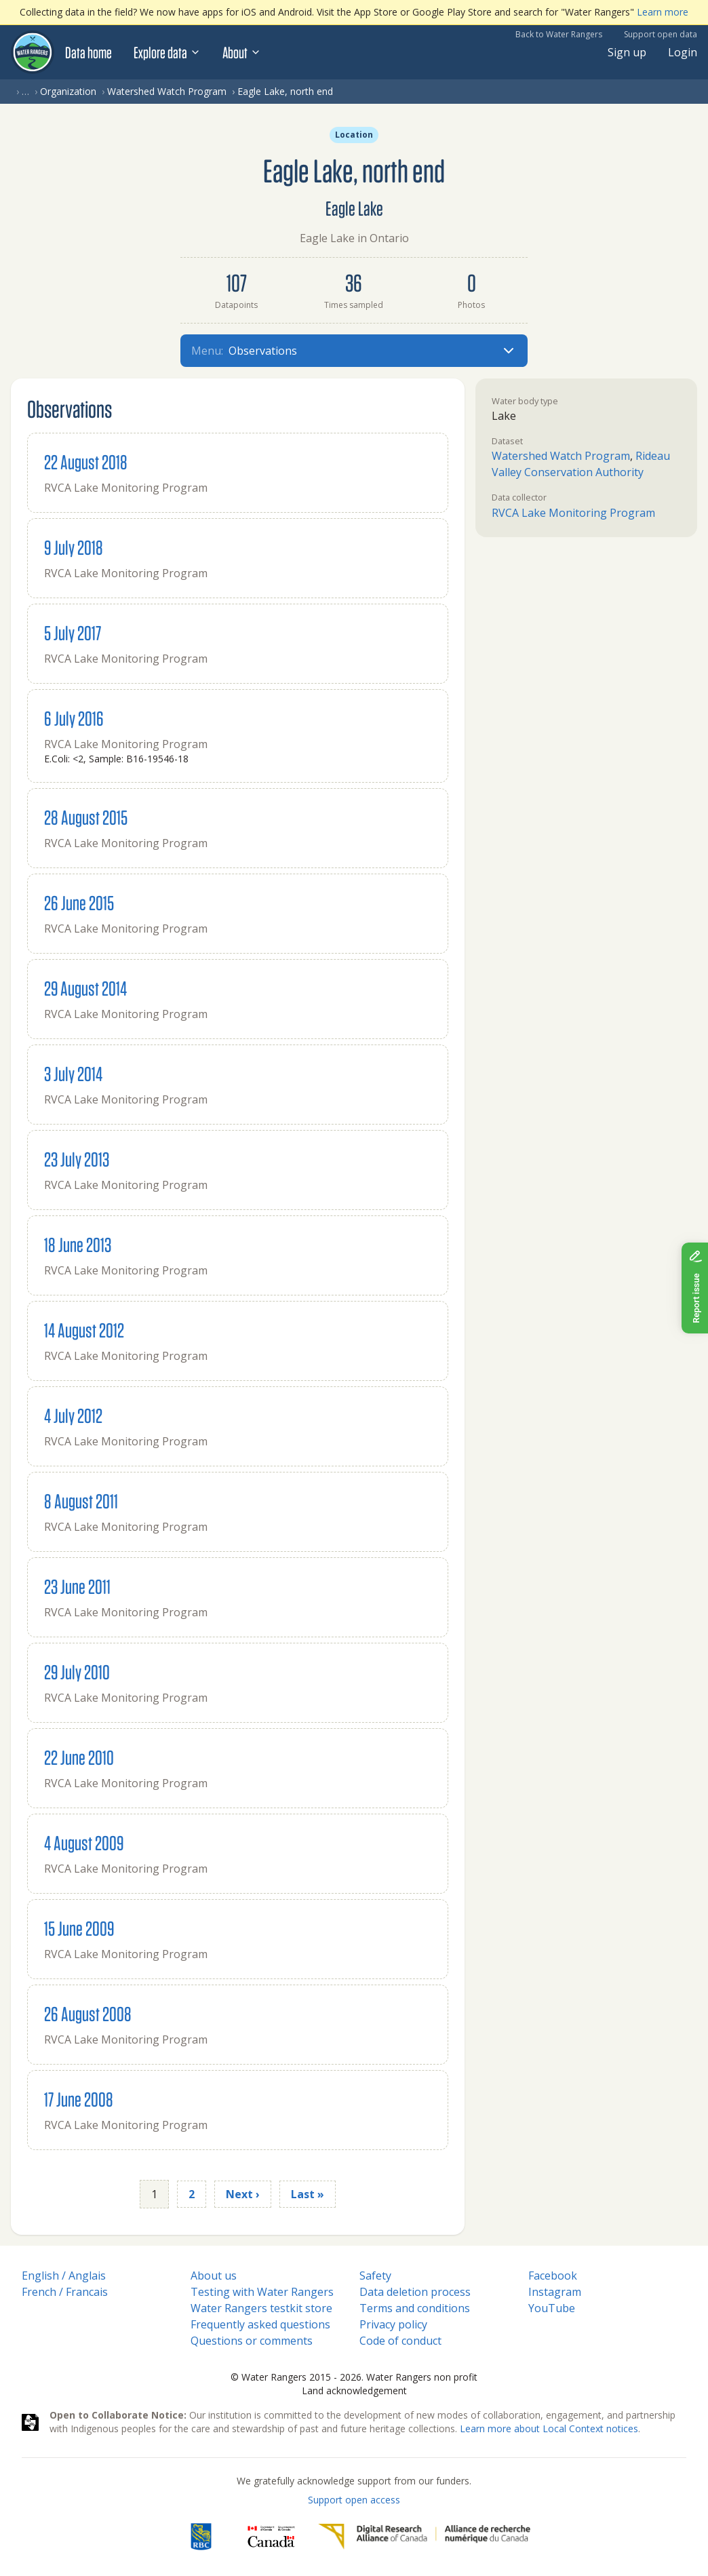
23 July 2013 (76, 1159)
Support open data (660, 34)
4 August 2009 (83, 1842)
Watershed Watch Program (167, 91)
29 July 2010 (77, 1671)
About (241, 52)
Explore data (167, 52)
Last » (307, 2194)
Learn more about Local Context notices (549, 2428)
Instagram (554, 2291)
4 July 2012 (73, 1415)
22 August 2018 (85, 461)
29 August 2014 (85, 988)
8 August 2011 (81, 1501)
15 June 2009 (79, 1928)
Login (682, 52)
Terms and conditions (414, 2308)
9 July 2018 (73, 547)
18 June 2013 (77, 1244)
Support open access (354, 2499)
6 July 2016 (74, 718)
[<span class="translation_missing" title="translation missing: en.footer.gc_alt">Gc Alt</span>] (271, 2536)
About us (214, 2275)
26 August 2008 (88, 2013)
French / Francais (65, 2291)
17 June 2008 (78, 2099)
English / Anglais (64, 2275)
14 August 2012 (84, 1330)
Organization (68, 91)
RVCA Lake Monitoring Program (573, 512)
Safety (375, 2275)
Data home (88, 52)
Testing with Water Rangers (262, 2291)
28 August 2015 (85, 817)
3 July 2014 (73, 1073)
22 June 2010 (79, 1757)
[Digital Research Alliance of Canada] (424, 2536)
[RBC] (201, 2536)
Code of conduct (400, 2340)
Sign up (627, 52)
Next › (243, 2194)
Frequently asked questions (260, 2324)
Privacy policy (393, 2324)
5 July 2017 (72, 632)
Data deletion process (415, 2291)
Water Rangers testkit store (261, 2308)
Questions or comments (252, 2340)
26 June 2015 (79, 902)
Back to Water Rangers (558, 34)
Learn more (662, 11)
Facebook (552, 2275)
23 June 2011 (77, 1586)
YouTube (551, 2308)
